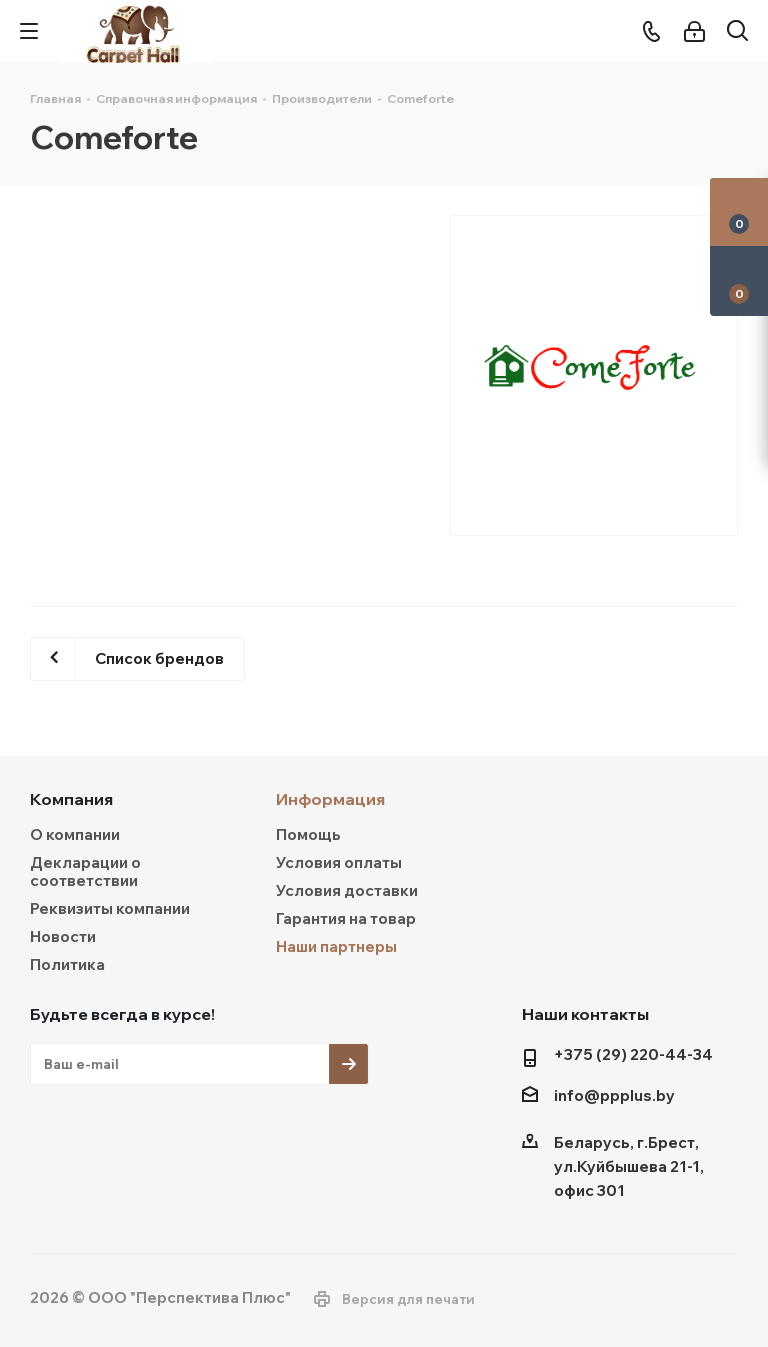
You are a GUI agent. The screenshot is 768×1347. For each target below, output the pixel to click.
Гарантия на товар (346, 918)
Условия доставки (347, 890)
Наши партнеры (336, 946)
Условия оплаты (339, 862)
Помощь (308, 834)
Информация (330, 799)
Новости (63, 936)
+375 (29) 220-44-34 (633, 1054)
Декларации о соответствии (85, 871)
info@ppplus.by (614, 1096)
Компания (71, 799)
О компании (75, 834)
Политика (67, 964)
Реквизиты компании (110, 908)
